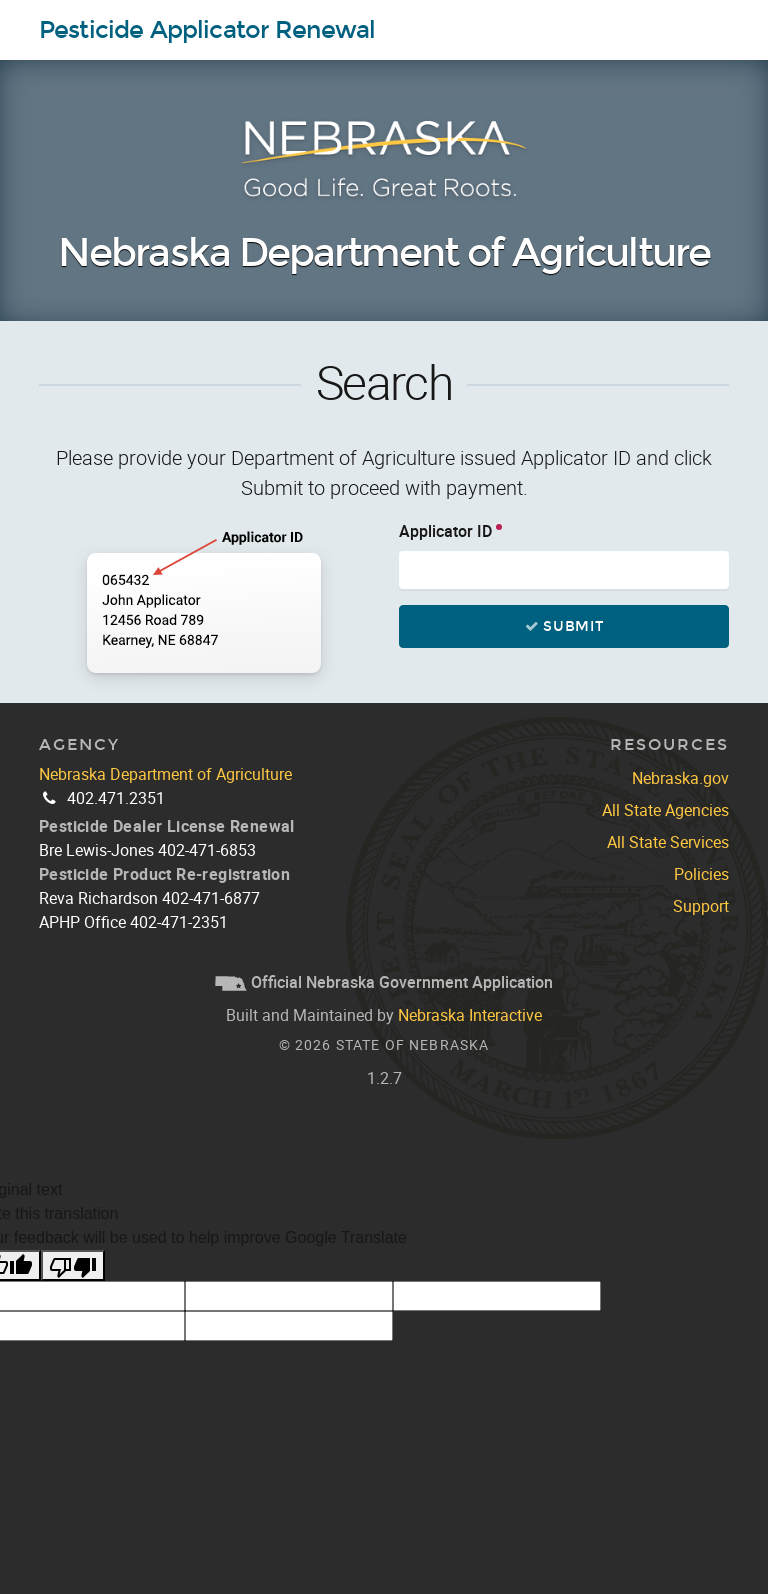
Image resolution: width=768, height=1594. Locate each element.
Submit (564, 626)
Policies (701, 874)
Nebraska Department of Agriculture (383, 253)
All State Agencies (665, 810)
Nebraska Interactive (470, 1015)
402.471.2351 (116, 798)
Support (701, 906)
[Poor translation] (73, 1265)
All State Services (668, 842)
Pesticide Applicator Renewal (207, 30)
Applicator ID (445, 531)
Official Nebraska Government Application (384, 982)
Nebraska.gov (680, 778)
